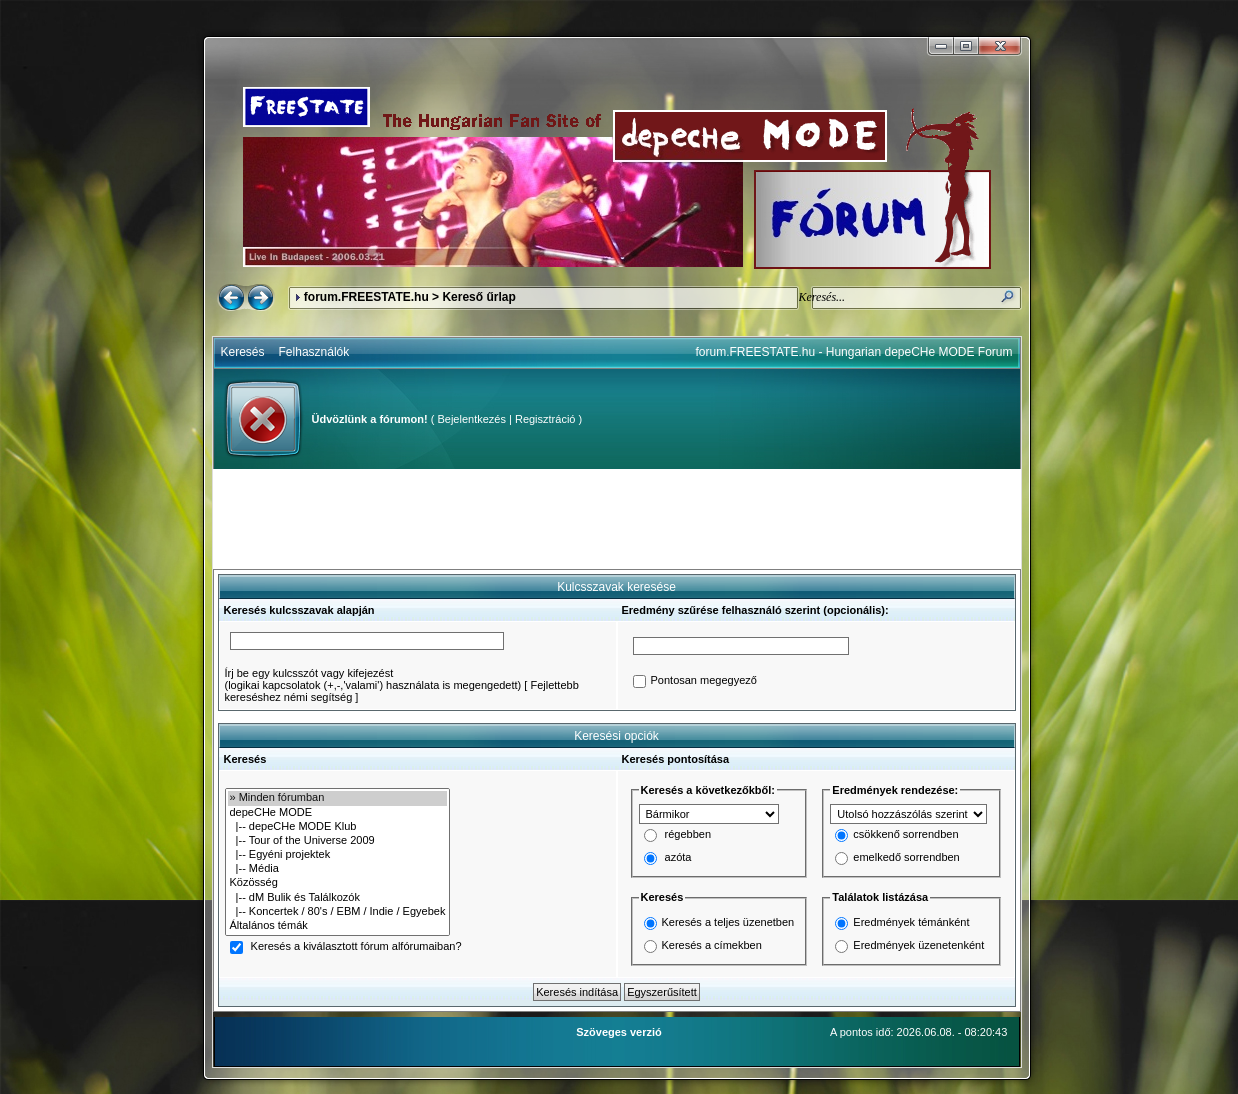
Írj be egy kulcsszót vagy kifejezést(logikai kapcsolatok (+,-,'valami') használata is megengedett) (373, 679)
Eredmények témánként (911, 922)
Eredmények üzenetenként (918, 945)
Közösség (338, 883)
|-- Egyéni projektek (338, 855)
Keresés (243, 352)
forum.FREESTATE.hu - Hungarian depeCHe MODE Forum (854, 352)
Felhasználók (314, 352)
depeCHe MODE (338, 813)
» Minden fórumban (338, 798)
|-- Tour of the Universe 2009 (338, 841)
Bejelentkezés (471, 419)
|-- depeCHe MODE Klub (338, 827)
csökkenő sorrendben (905, 835)
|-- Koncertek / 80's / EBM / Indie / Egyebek (338, 912)
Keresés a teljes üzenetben (728, 922)
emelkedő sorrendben (906, 858)
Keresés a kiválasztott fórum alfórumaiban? (356, 947)
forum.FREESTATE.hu (366, 297)
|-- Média (338, 869)
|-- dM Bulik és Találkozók (338, 898)
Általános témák (338, 926)
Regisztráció (545, 419)
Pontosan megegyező (704, 681)
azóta (678, 858)
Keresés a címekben (712, 945)
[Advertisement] (617, 519)
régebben (688, 835)
